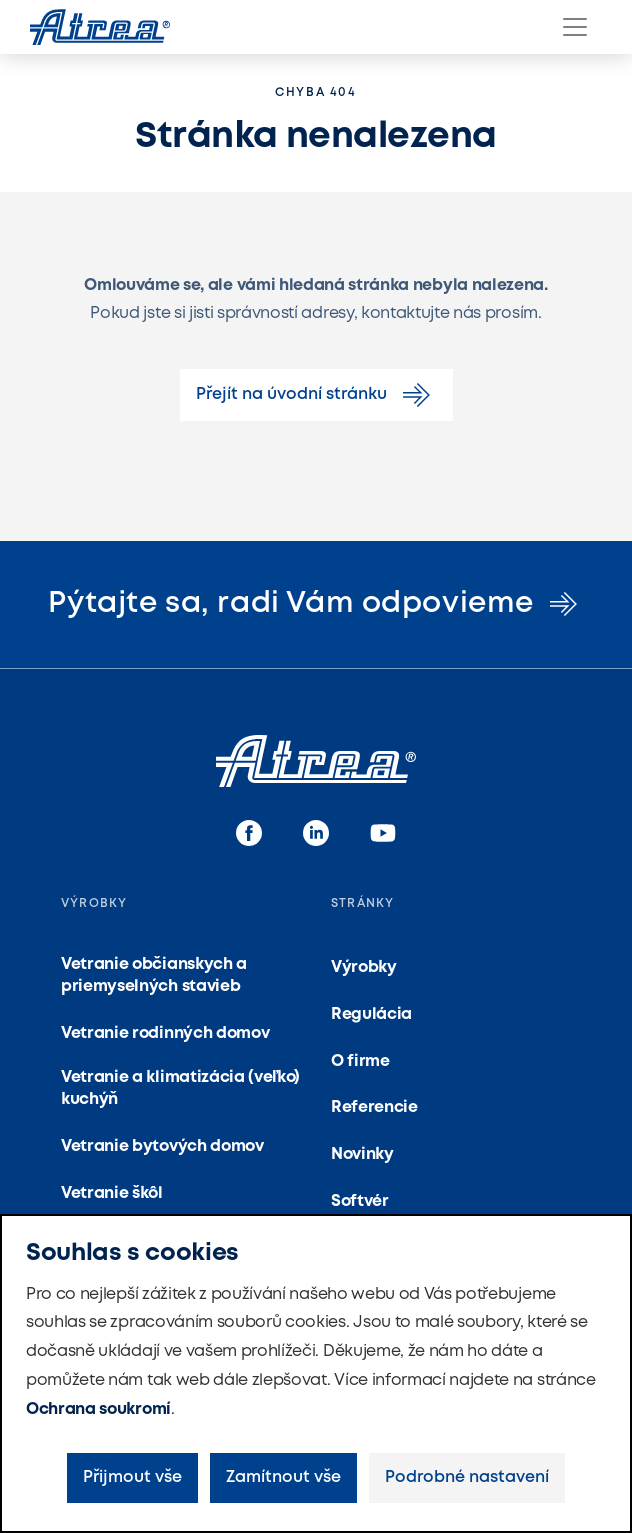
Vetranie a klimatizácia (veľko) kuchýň (180, 1088)
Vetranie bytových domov (162, 1146)
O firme (360, 1061)
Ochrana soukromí (98, 1409)
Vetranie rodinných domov (165, 1033)
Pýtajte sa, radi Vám (315, 604)
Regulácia (371, 1014)
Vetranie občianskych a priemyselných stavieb (154, 975)
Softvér (360, 1201)
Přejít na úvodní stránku (316, 395)
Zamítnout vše (283, 1477)
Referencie (374, 1107)
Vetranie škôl (112, 1193)
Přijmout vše (132, 1477)
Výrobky (364, 967)
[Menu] (575, 27)
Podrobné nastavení (467, 1477)
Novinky (362, 1154)
